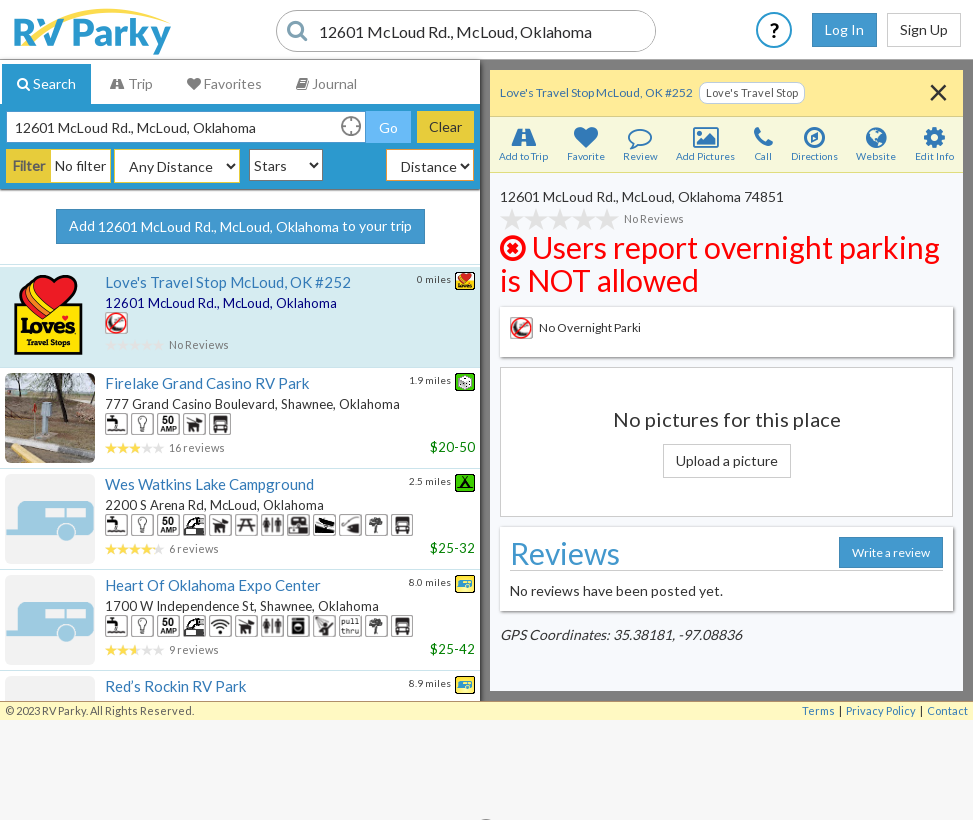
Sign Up (924, 29)
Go (388, 127)
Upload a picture (727, 460)
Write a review (891, 552)
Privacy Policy (881, 710)
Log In (844, 29)
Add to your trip (240, 227)
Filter (29, 165)
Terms (818, 710)
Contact (947, 710)
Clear (445, 126)
